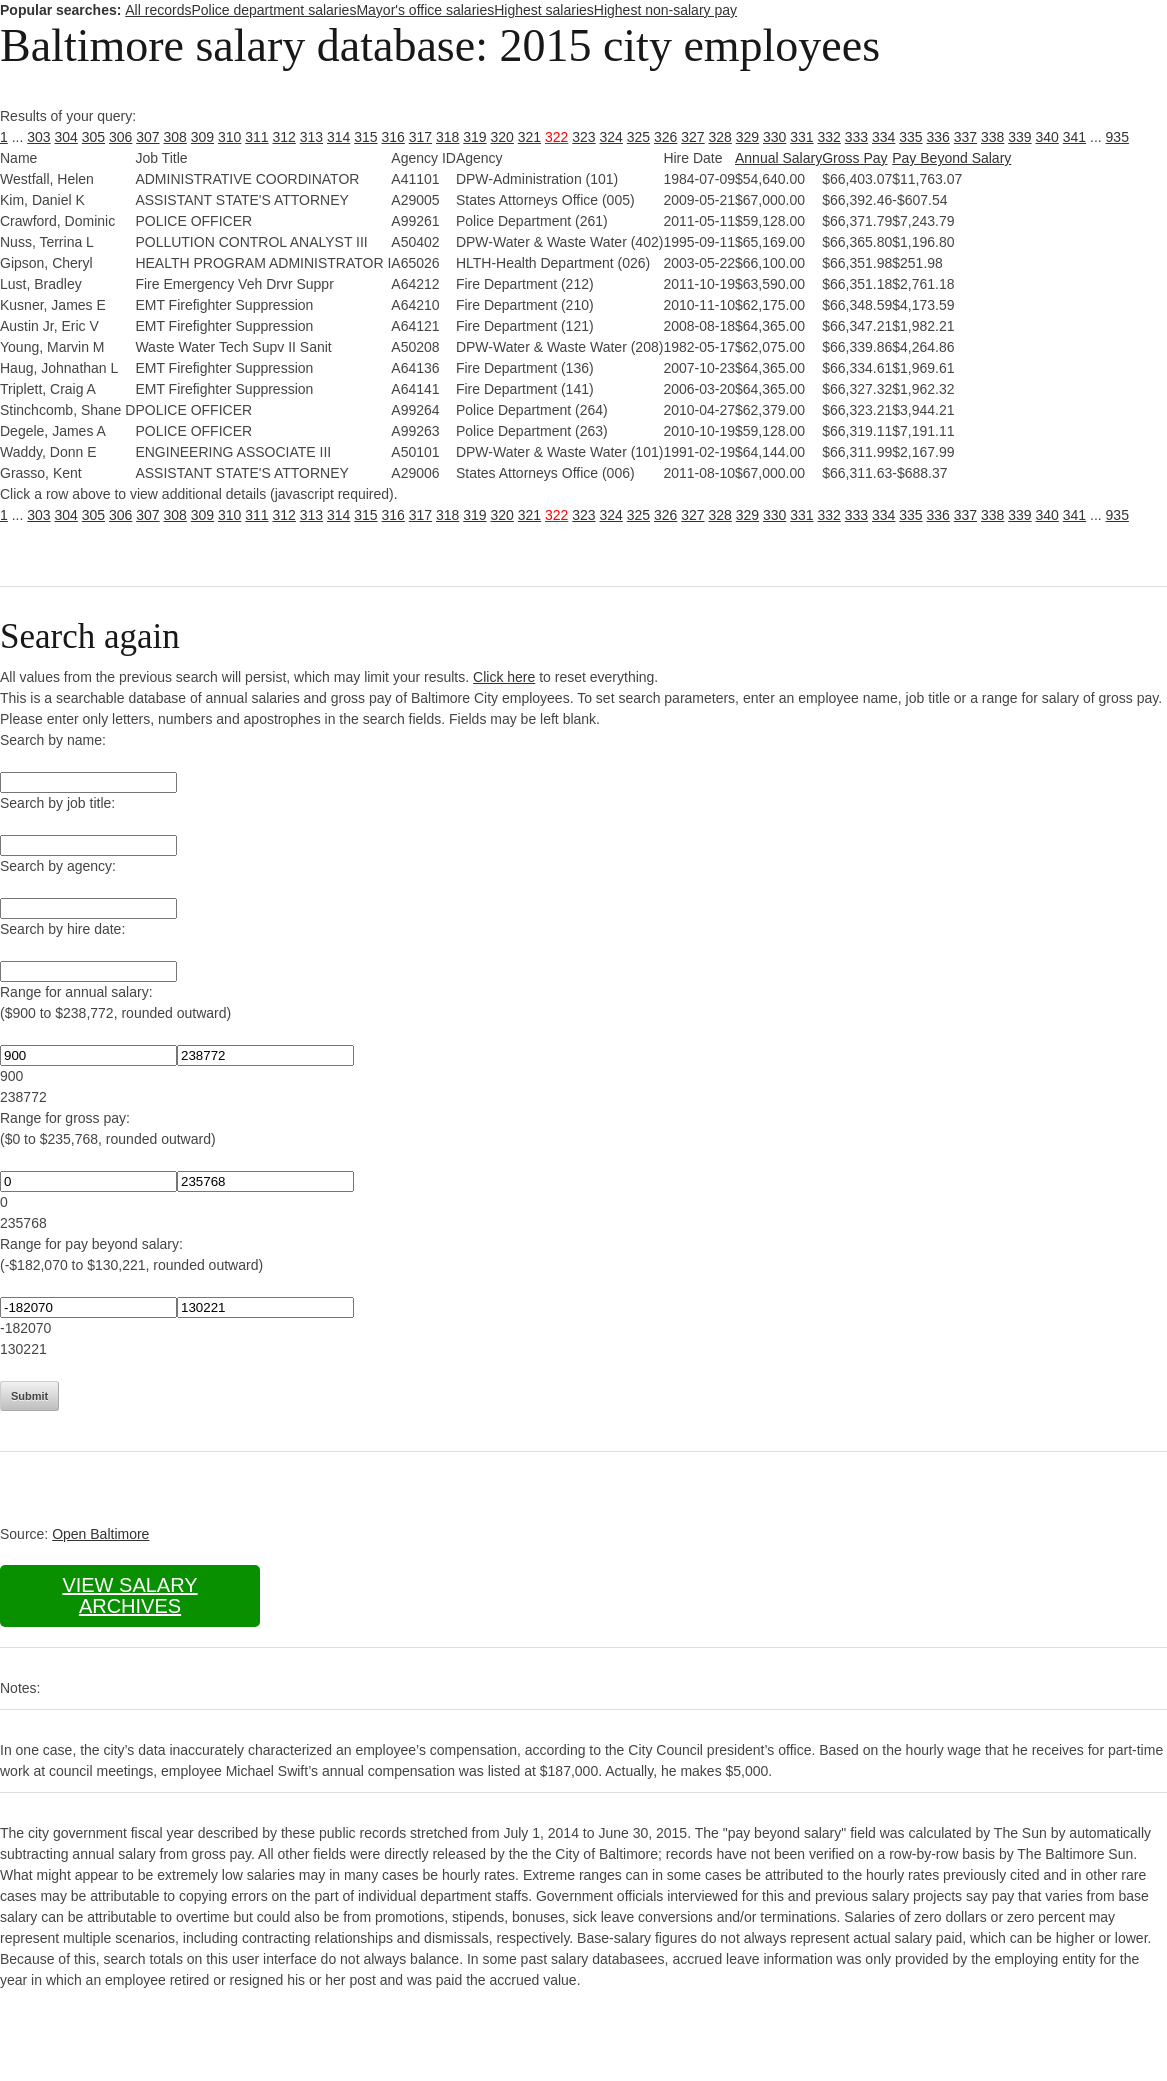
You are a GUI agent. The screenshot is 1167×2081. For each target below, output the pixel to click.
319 (474, 137)
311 (256, 137)
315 (365, 137)
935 (1117, 137)
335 (910, 137)
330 (774, 137)
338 (992, 137)
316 (393, 137)
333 (856, 137)
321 (529, 137)
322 (556, 137)
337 (965, 137)
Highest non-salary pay (665, 10)
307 (147, 137)
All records (158, 10)
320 (502, 137)
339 (1019, 137)
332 (829, 137)
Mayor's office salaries (425, 10)
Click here (504, 677)
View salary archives (129, 1595)
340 (1047, 137)
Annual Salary (778, 158)
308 (175, 137)
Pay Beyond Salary (951, 158)
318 (447, 137)
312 (284, 137)
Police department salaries (273, 10)
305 (93, 137)
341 (1074, 137)
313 (311, 137)
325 (638, 137)
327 (692, 137)
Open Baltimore (100, 1534)
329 (747, 137)
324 (611, 137)
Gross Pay (854, 158)
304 (66, 137)
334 (883, 137)
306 (120, 137)
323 (583, 137)
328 (720, 137)
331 (801, 137)
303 (38, 137)
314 (338, 137)
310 (229, 137)
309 (202, 137)
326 (665, 137)
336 (938, 137)
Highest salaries (544, 10)
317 (420, 137)
